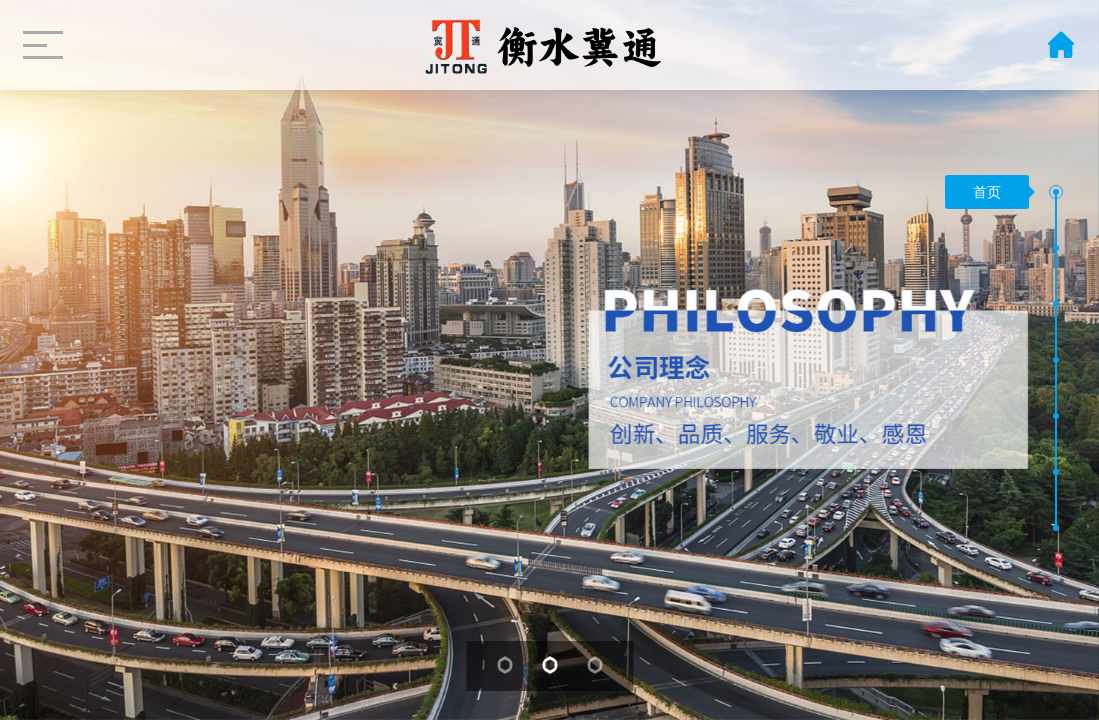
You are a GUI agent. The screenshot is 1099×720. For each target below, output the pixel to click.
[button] (1056, 192)
